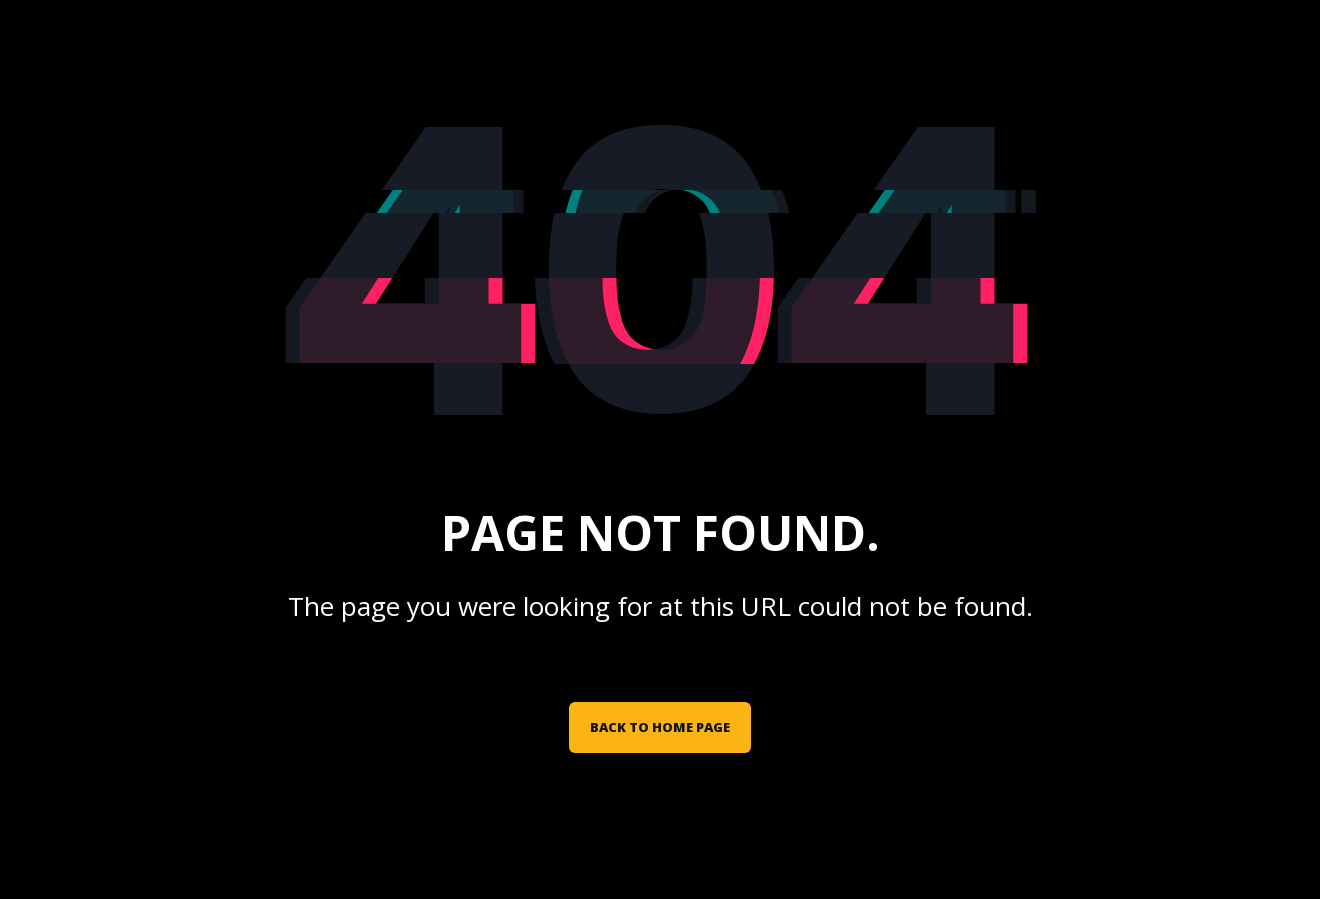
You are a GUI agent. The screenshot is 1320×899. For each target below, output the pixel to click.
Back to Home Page (660, 727)
